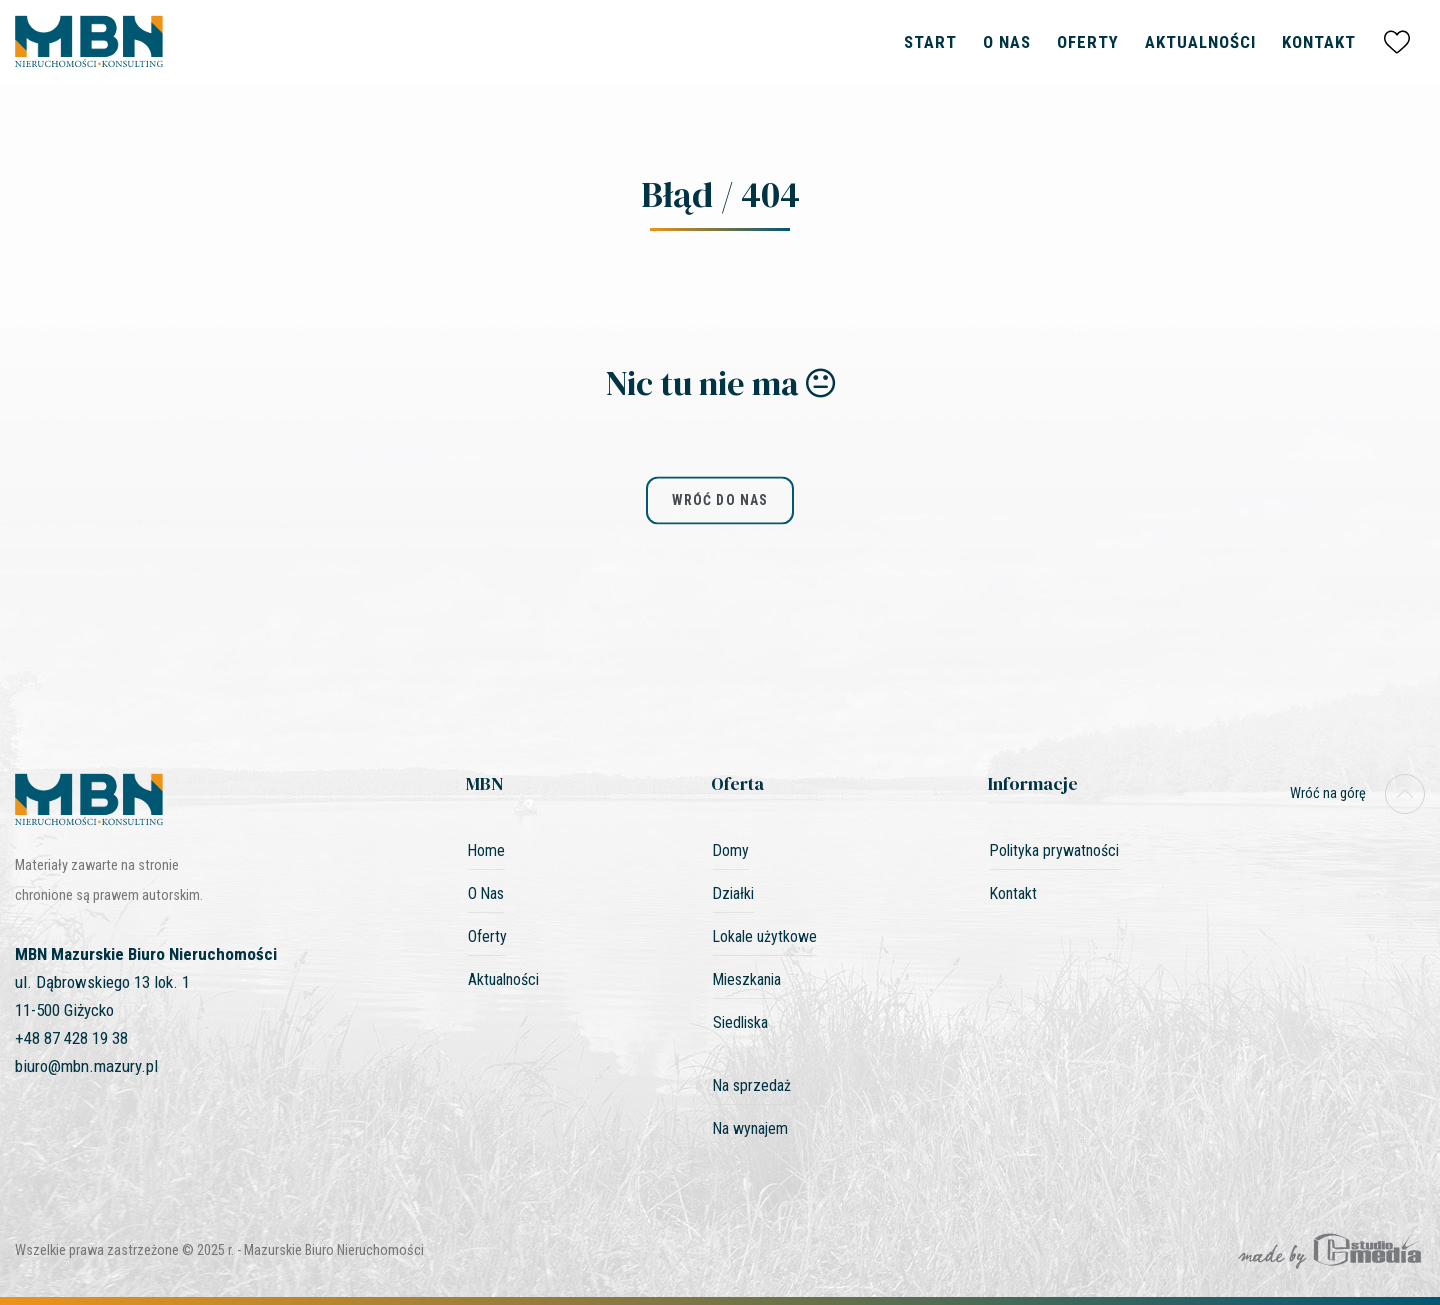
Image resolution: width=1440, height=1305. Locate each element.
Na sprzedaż (752, 1085)
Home (486, 850)
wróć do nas (720, 501)
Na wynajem (750, 1128)
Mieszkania (747, 979)
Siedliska (740, 1022)
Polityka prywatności (1054, 850)
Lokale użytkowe (765, 936)
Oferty (1088, 42)
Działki (733, 893)
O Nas (1007, 42)
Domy (731, 850)
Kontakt (1319, 42)
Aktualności (1200, 42)
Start (930, 42)
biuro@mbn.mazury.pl (86, 1066)
